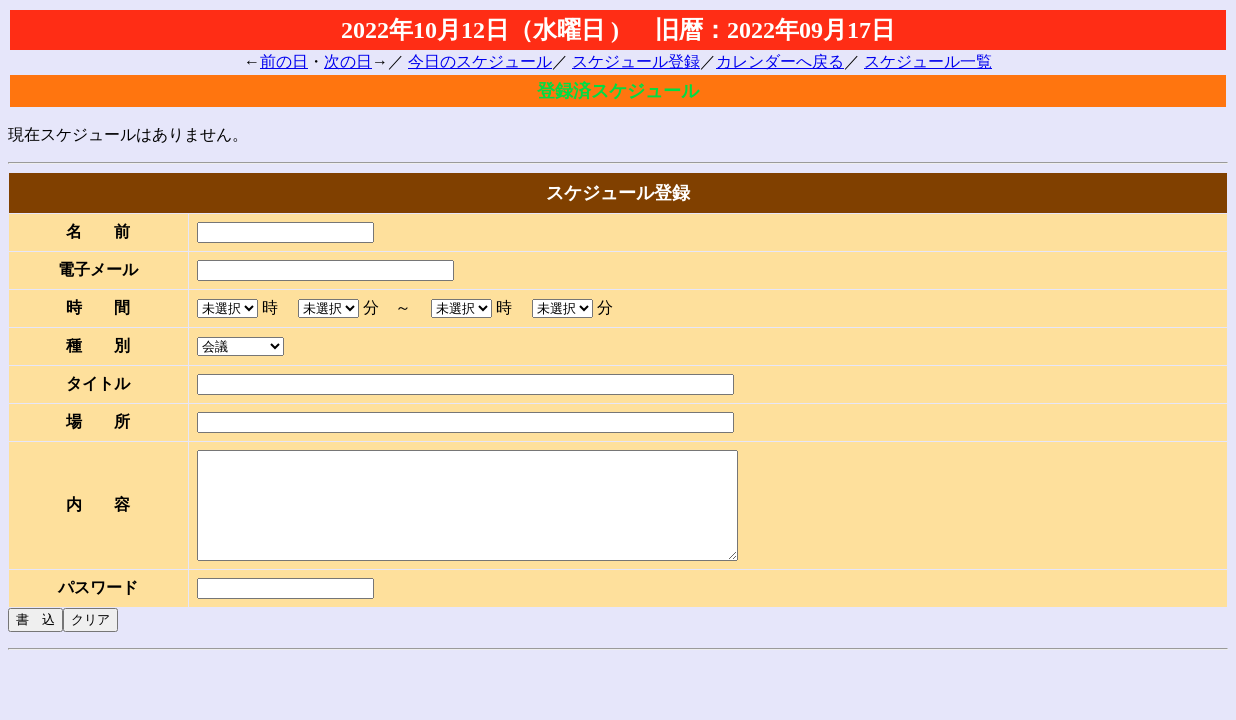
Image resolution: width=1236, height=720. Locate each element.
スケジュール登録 (636, 61)
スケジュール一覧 (928, 61)
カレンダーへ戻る (780, 61)
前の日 (284, 61)
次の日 (348, 61)
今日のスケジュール (480, 61)
